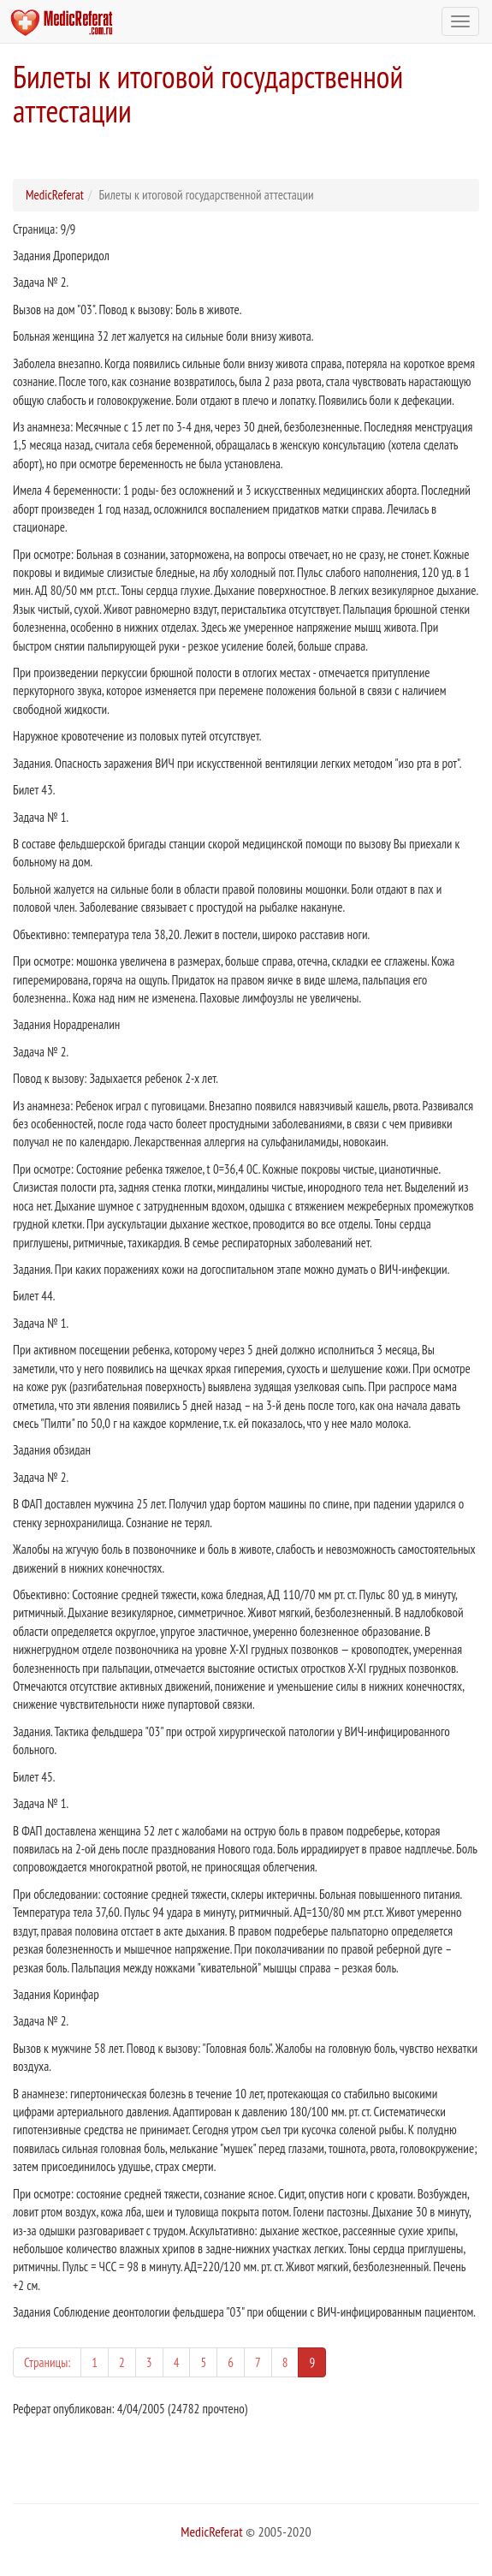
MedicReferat (55, 195)
